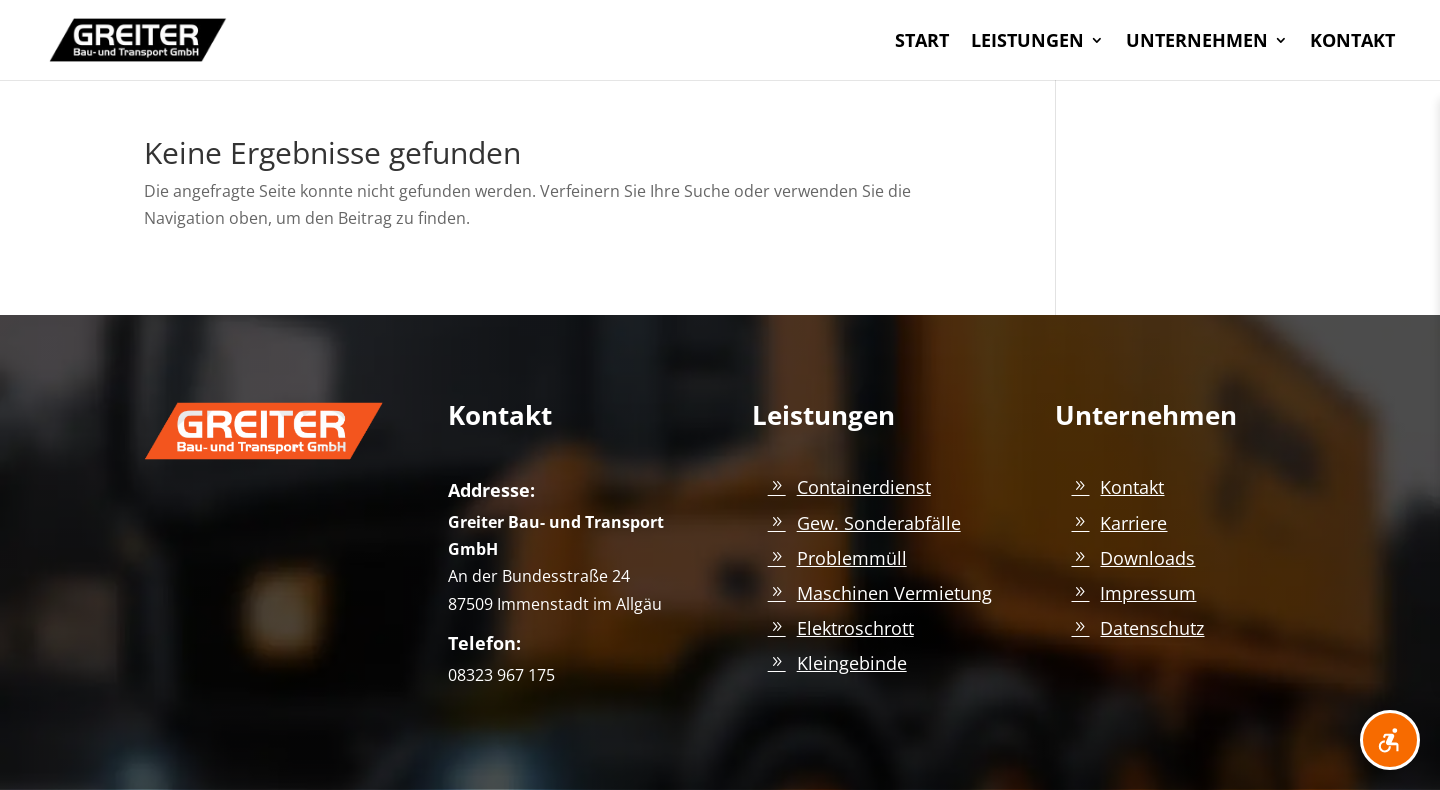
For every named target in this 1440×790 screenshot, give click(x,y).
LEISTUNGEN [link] (1027, 42)
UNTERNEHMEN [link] (1197, 42)
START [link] (922, 42)
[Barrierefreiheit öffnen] (1390, 740)
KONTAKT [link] (1352, 42)
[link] (138, 38)
